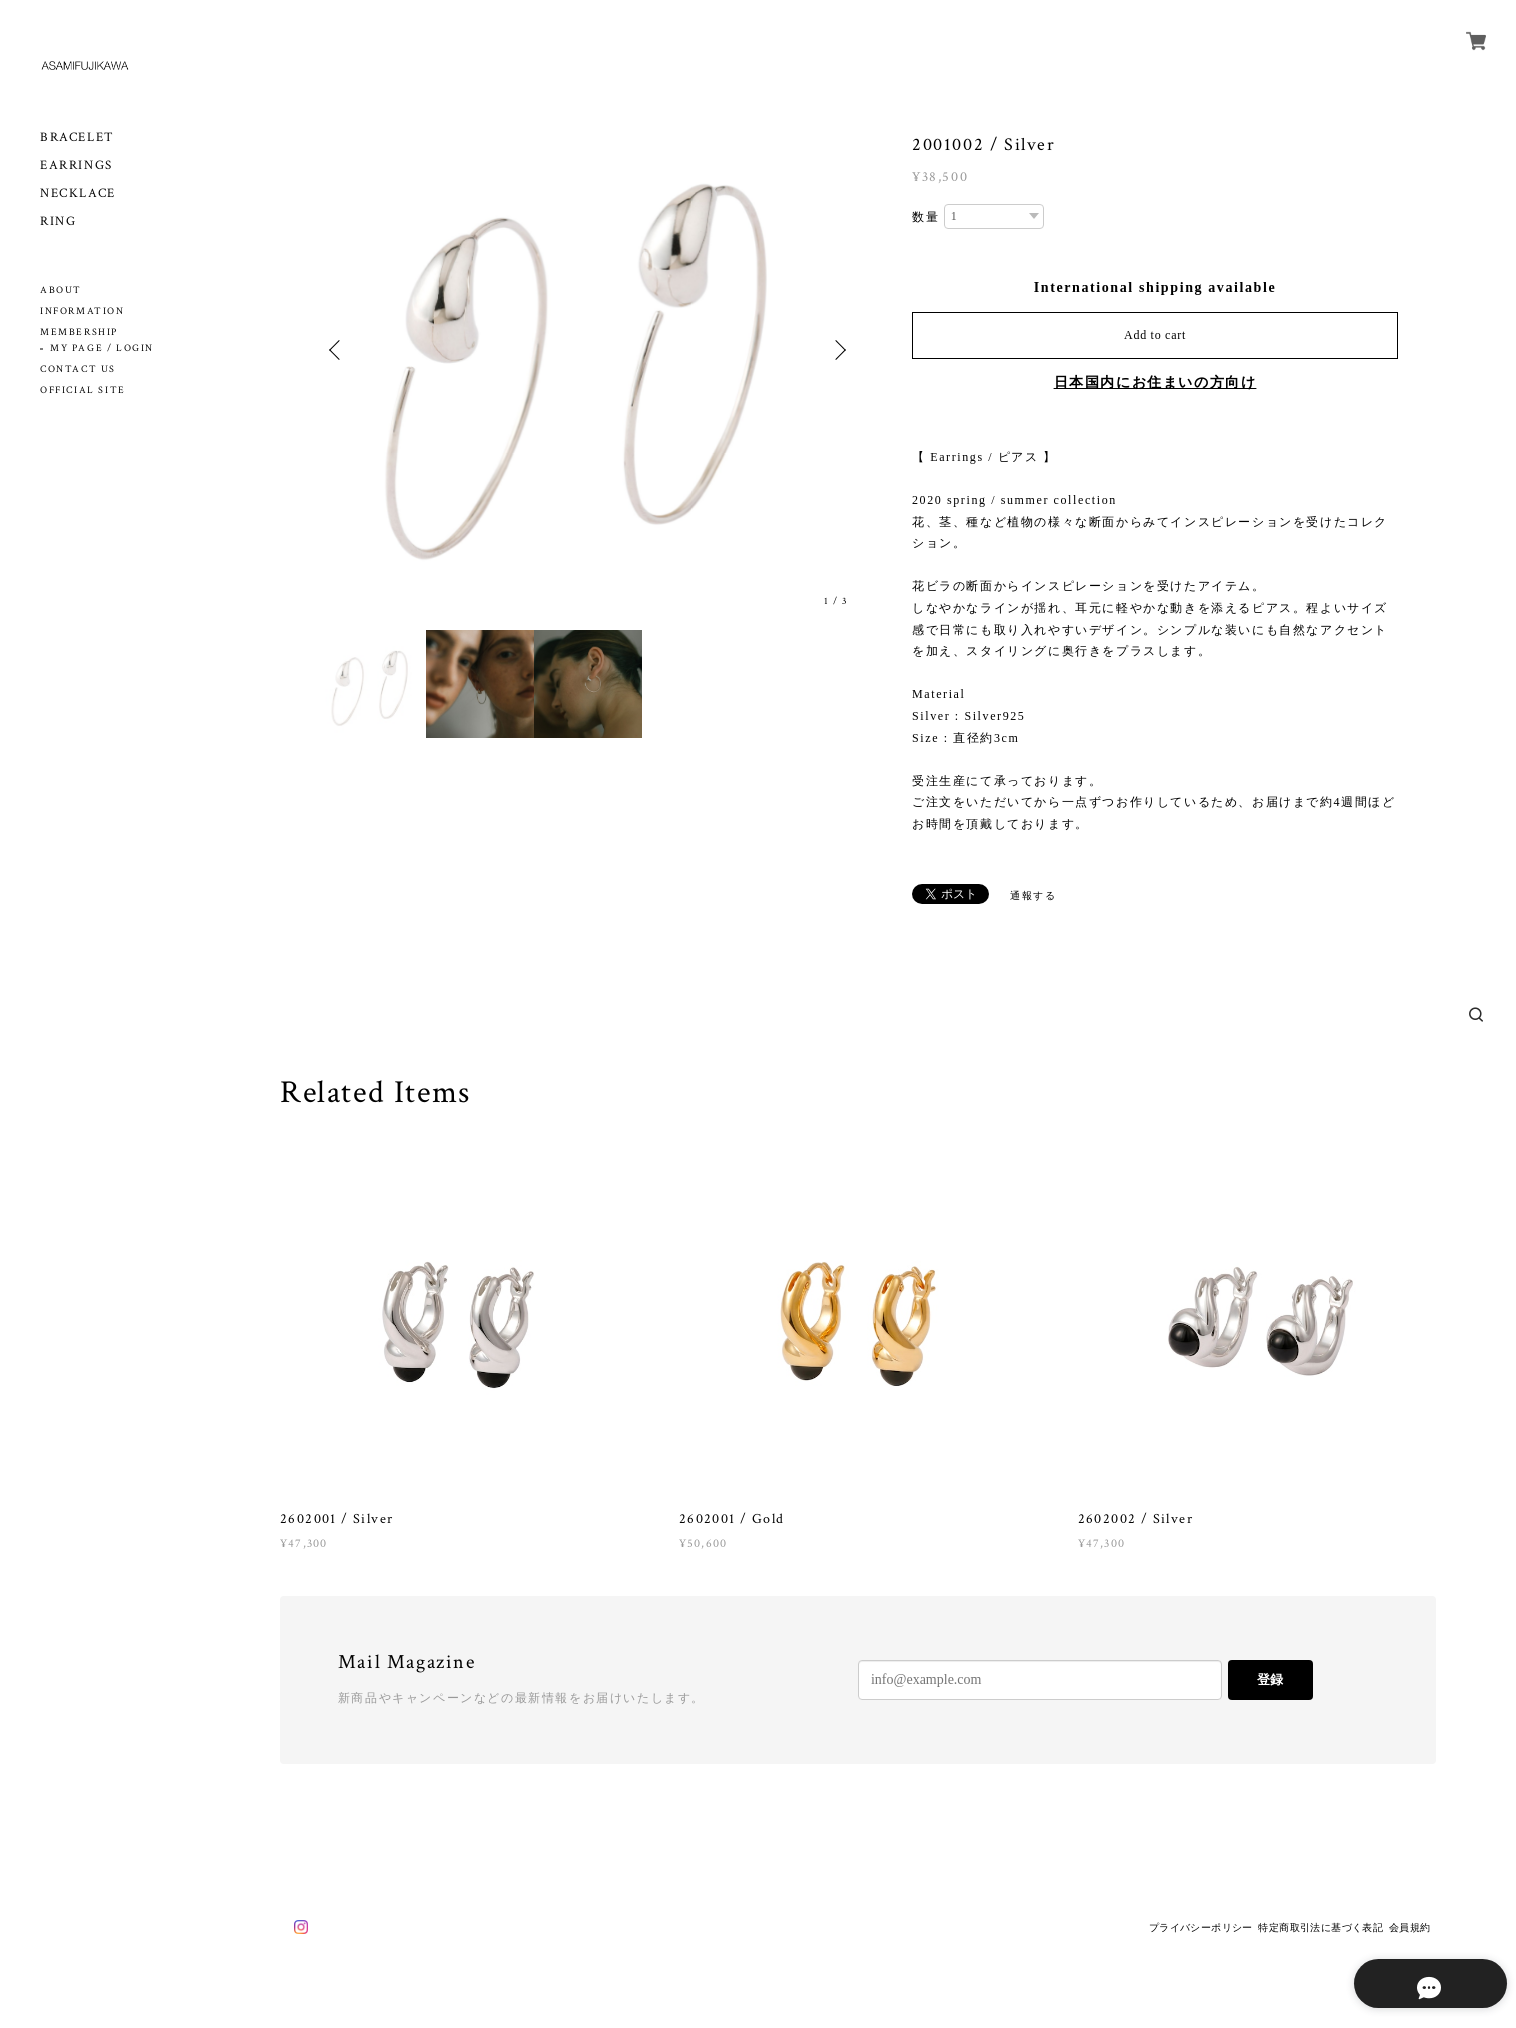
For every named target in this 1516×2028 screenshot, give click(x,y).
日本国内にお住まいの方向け (1155, 382)
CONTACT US (78, 369)
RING (58, 221)
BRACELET (77, 137)
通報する (1033, 895)
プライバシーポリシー (1201, 1927)
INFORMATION (82, 311)
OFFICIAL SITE (83, 390)
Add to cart (1155, 335)
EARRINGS (76, 165)
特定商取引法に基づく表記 (1320, 1927)
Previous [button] (338, 350)
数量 (925, 217)
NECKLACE (78, 193)
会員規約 (1410, 1927)
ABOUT (61, 290)
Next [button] (838, 350)
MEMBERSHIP (79, 332)
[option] (588, 350)
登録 (1270, 1679)
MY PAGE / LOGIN (102, 348)
